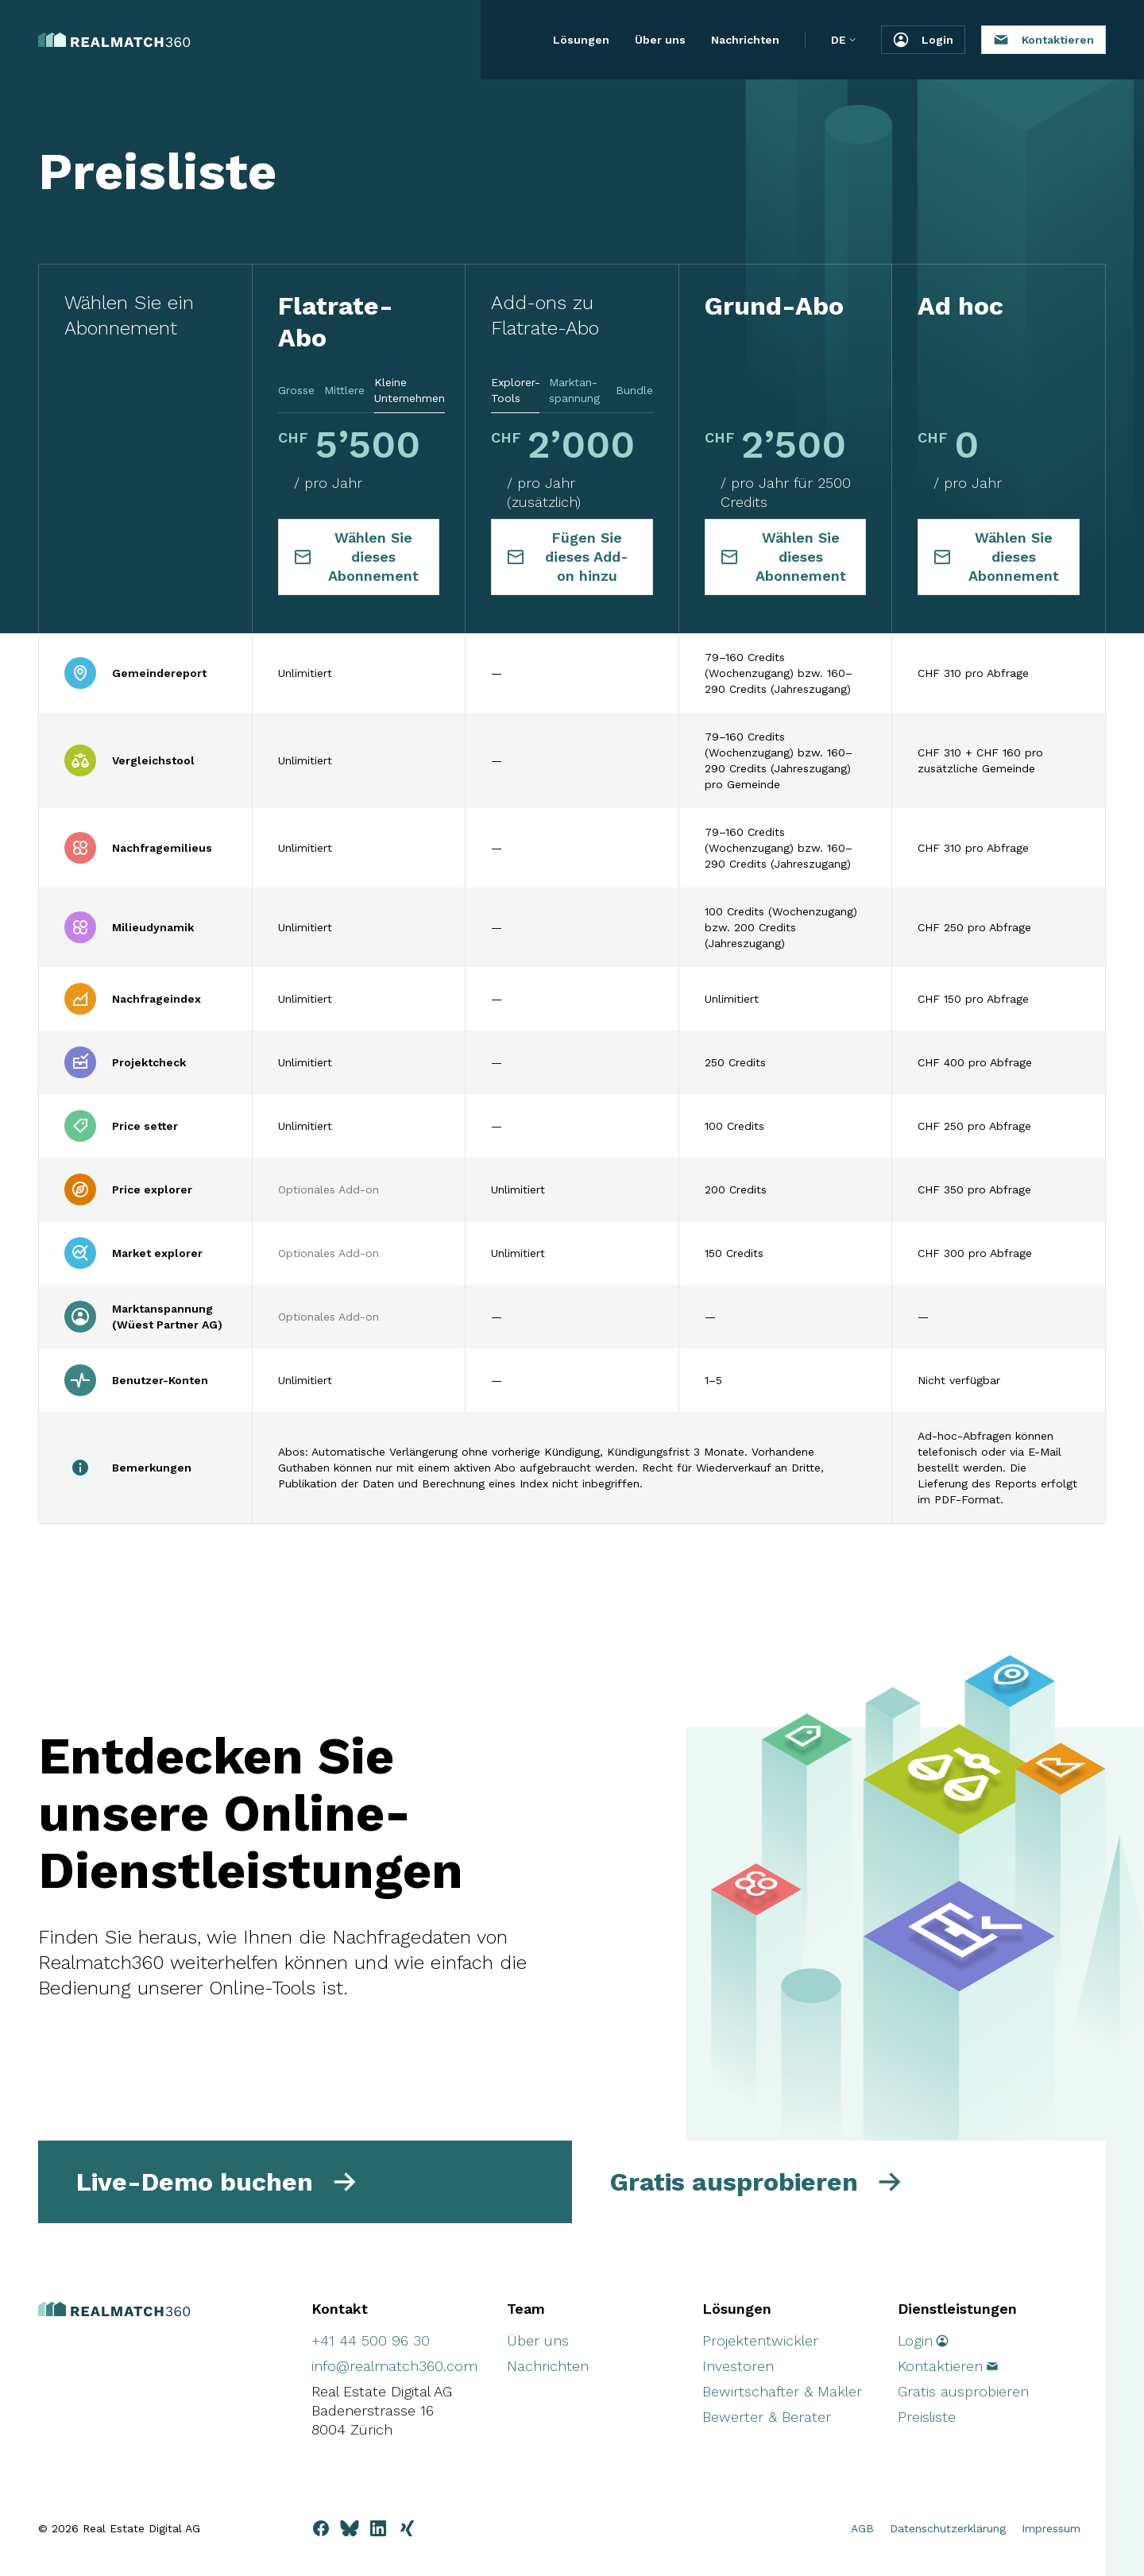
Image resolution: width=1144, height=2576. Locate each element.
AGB (862, 2528)
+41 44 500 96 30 (370, 2340)
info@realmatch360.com (394, 2365)
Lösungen (581, 39)
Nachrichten (745, 39)
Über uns (660, 39)
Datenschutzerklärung (948, 2528)
